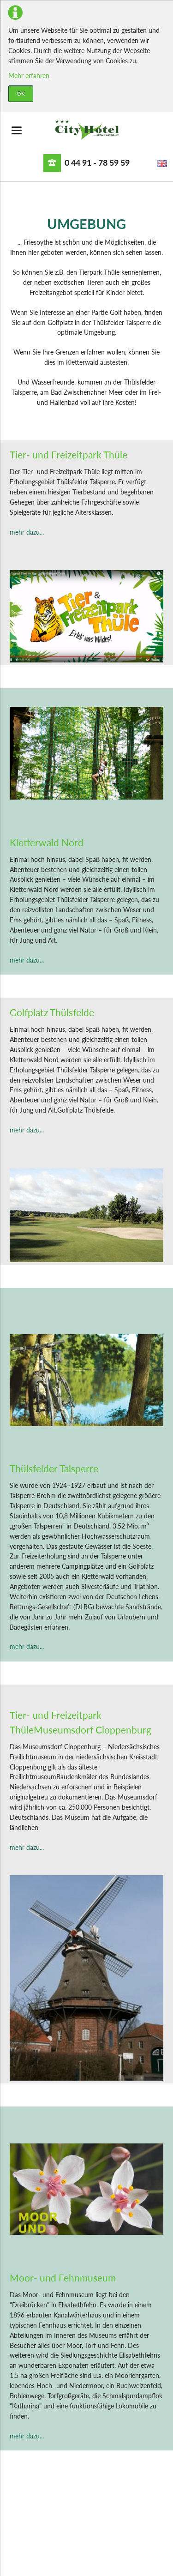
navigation (16, 130)
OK (21, 93)
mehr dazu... (27, 532)
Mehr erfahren (28, 75)
